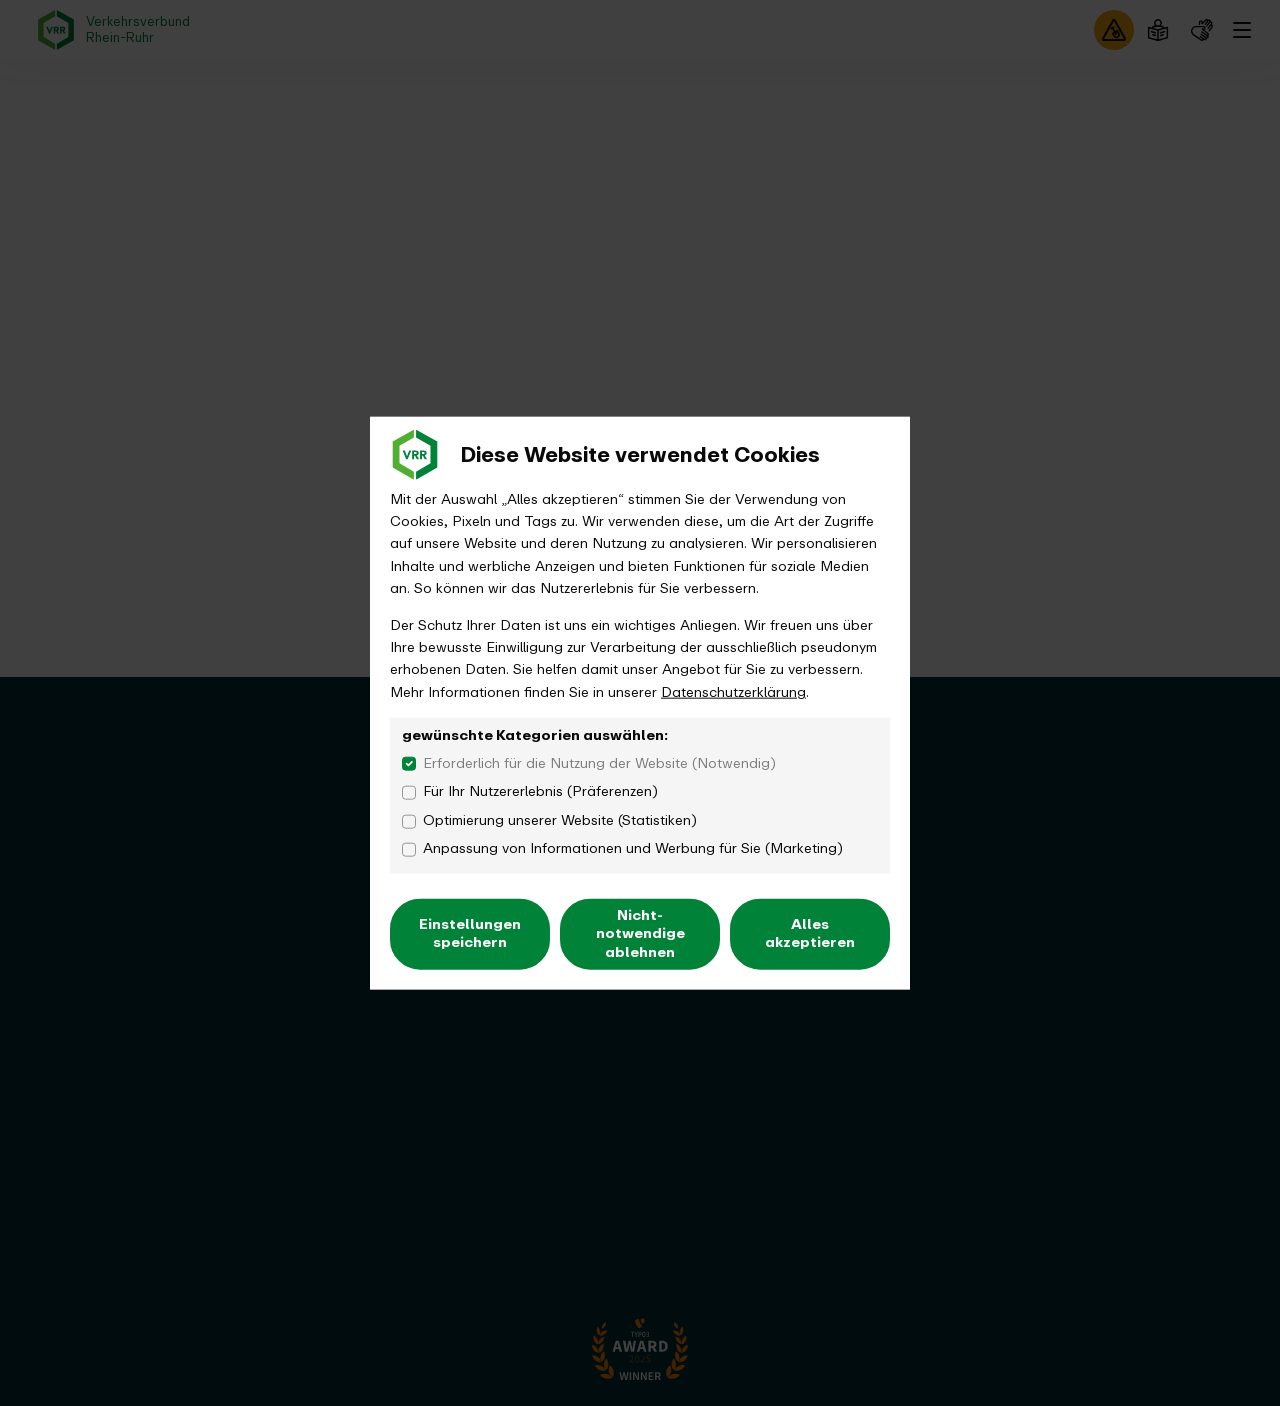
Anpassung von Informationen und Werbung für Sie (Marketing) (633, 849)
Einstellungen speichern (470, 933)
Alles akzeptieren (810, 933)
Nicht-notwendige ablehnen (640, 933)
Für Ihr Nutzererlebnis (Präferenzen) (540, 792)
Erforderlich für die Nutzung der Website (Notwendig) (599, 763)
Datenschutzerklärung (733, 691)
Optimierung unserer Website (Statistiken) (560, 821)
